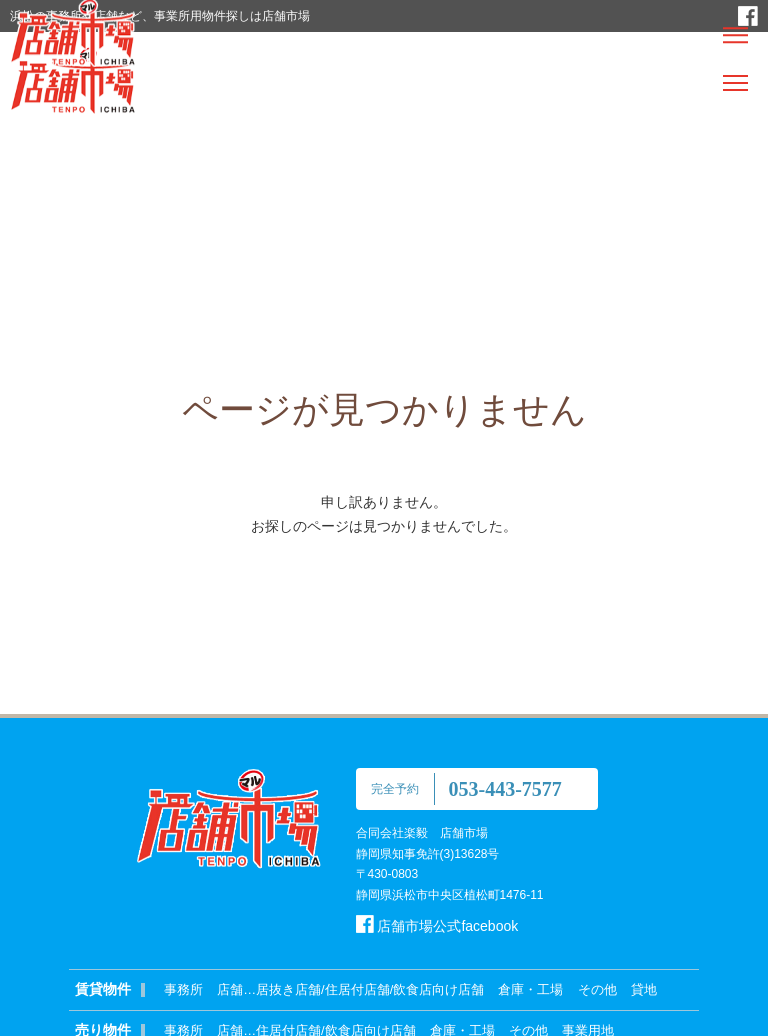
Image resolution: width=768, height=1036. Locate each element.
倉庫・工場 (530, 989)
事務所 (183, 989)
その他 (597, 989)
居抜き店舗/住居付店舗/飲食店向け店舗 (370, 989)
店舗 (230, 989)
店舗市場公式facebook (437, 926)
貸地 (644, 989)
